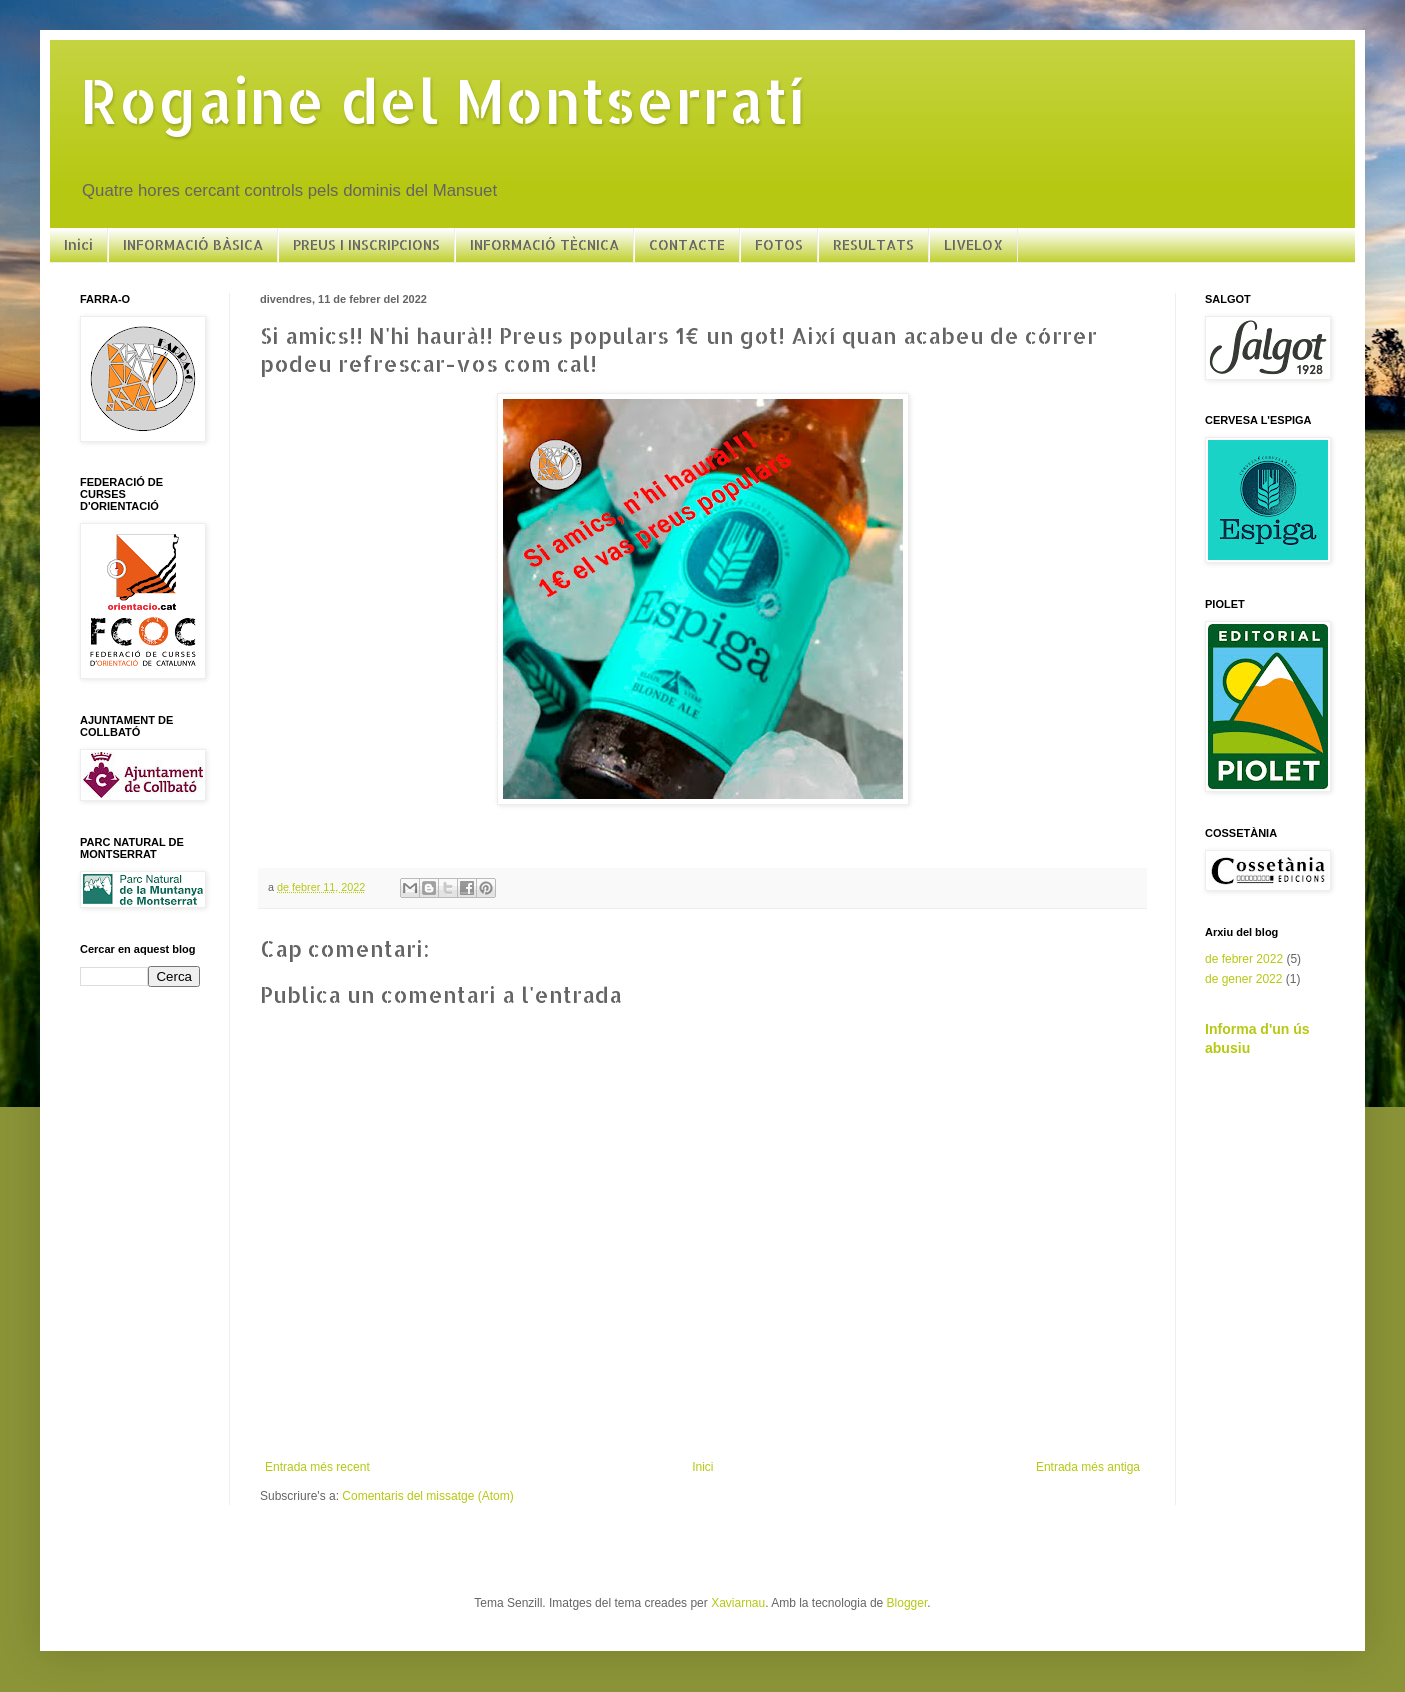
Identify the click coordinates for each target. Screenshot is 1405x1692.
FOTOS (779, 244)
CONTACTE (687, 244)
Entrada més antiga (1088, 1467)
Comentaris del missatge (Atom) (427, 1496)
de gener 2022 (1243, 979)
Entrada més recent (317, 1467)
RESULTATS (873, 244)
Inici (78, 244)
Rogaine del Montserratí (442, 100)
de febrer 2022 (1244, 959)
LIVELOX (973, 244)
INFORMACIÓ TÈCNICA (544, 244)
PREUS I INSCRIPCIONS (366, 244)
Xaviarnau (738, 1603)
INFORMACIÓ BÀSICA (193, 244)
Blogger (907, 1603)
